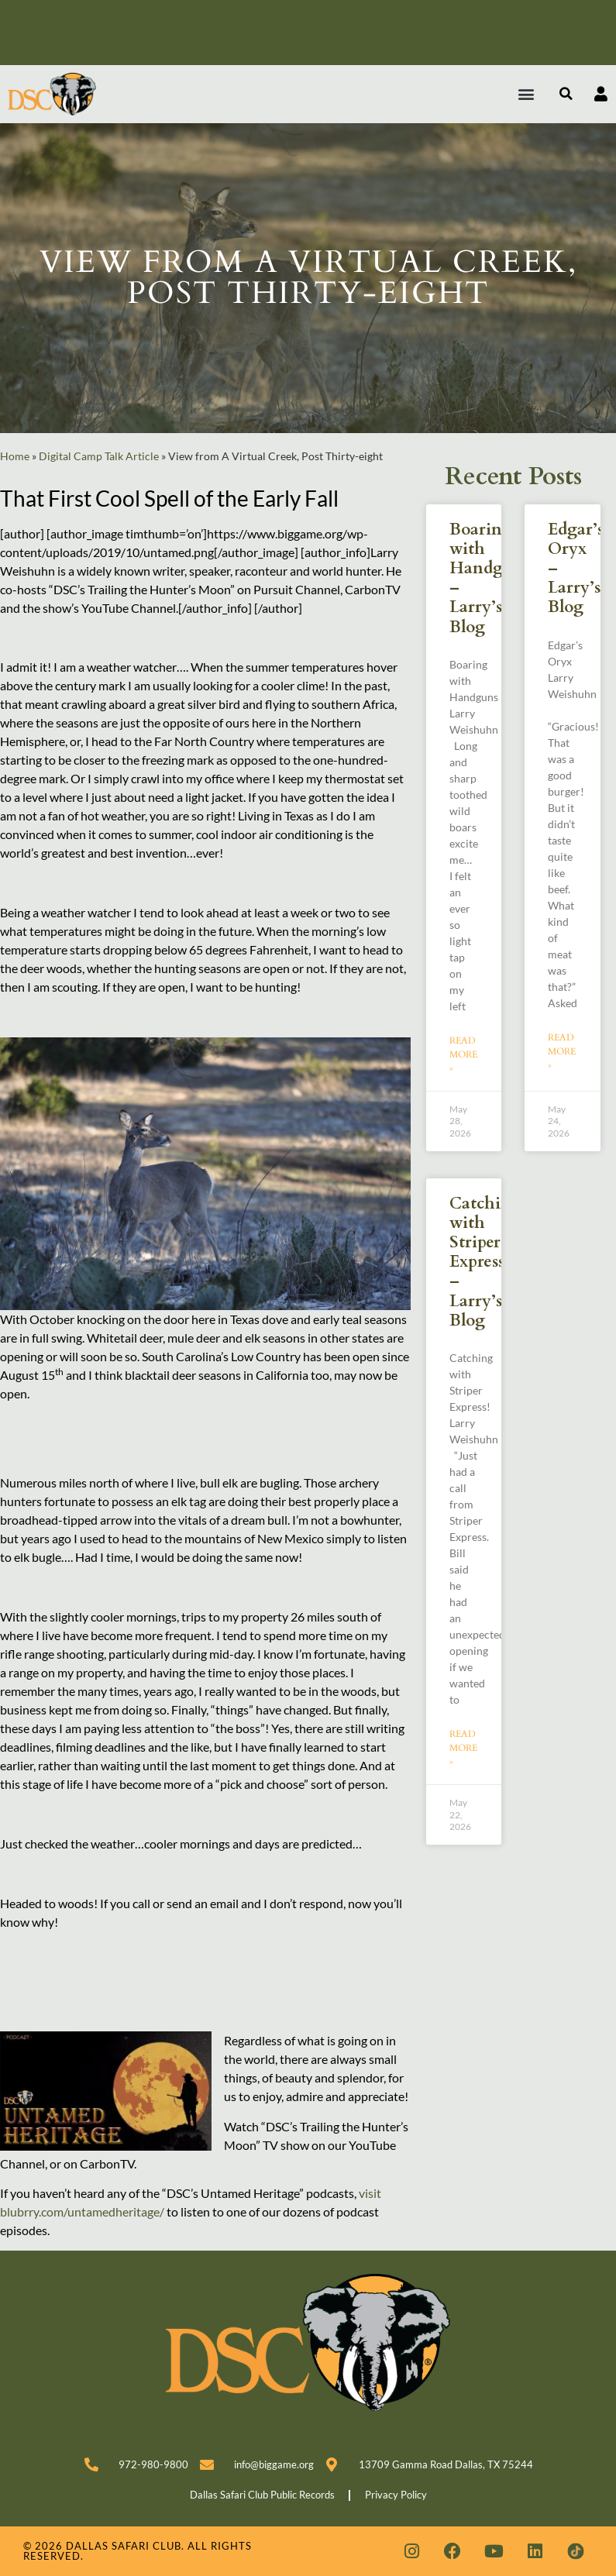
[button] (526, 94)
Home (14, 456)
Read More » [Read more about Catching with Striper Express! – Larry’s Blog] (463, 1748)
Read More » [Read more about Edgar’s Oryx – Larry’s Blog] (562, 1051)
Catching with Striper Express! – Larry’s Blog (485, 1262)
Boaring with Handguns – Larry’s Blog (489, 578)
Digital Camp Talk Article (99, 456)
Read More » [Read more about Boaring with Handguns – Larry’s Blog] (463, 1054)
